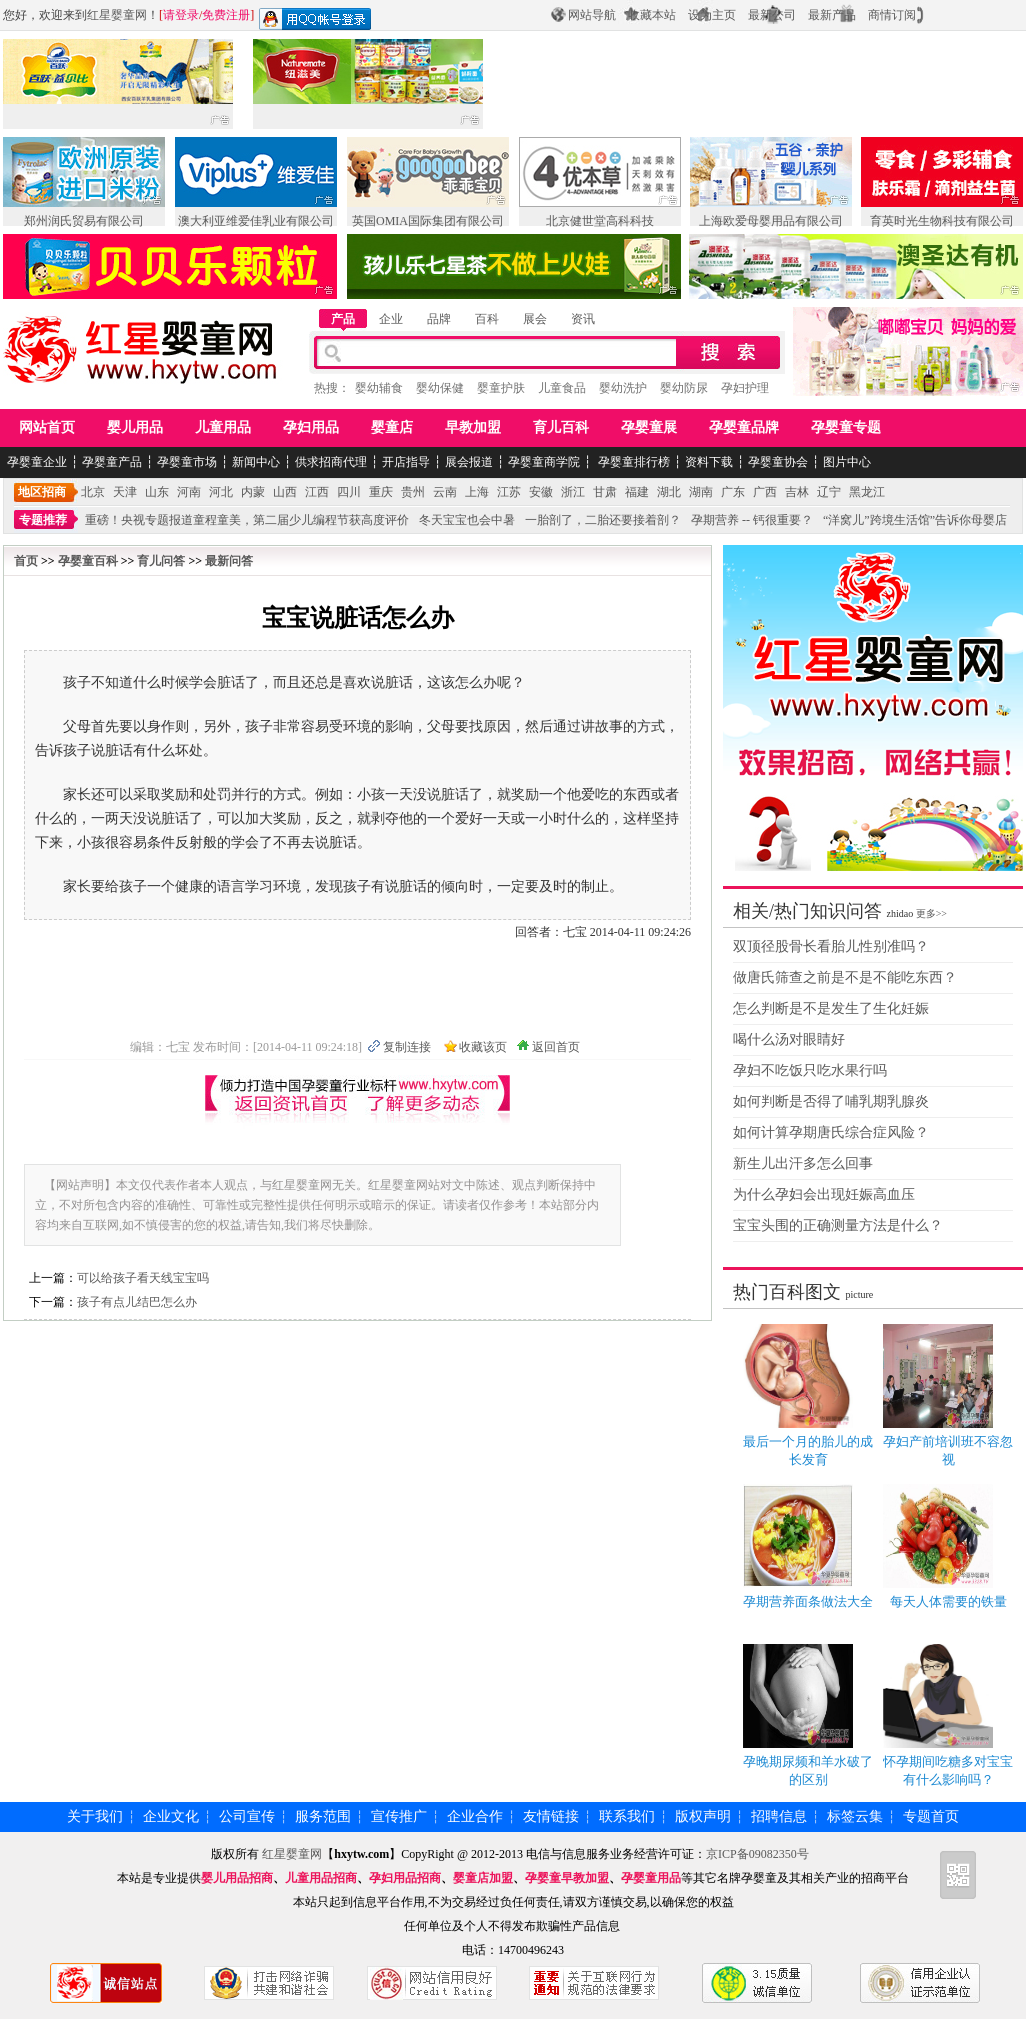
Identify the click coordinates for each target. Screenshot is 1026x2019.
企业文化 (171, 1816)
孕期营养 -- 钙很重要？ (752, 520)
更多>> (931, 913)
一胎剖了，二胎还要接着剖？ (603, 520)
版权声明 (703, 1816)
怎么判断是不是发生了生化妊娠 (831, 1008)
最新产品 (832, 15)
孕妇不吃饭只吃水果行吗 (810, 1070)
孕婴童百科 (88, 561)
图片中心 (847, 462)
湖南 (701, 492)
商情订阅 (892, 15)
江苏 (509, 492)
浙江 (573, 492)
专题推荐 (43, 520)
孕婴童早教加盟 (567, 1878)
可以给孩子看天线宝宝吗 (143, 1278)
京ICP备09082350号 (759, 1854)
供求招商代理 (331, 462)
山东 (157, 492)
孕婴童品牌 (744, 427)
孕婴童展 (649, 427)
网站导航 (592, 15)
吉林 (797, 492)
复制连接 (407, 1047)
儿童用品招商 (321, 1878)
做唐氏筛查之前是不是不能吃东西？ (845, 977)
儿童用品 (223, 427)
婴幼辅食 (379, 388)
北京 (93, 492)
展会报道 (469, 462)
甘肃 (605, 492)
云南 (445, 492)
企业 (391, 319)
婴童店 (392, 427)
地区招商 (42, 492)
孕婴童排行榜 (632, 462)
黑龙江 (867, 492)
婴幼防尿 (684, 388)
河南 (189, 492)
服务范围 (323, 1816)
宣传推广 (399, 1816)
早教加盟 (473, 427)
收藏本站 (652, 15)
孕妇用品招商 (405, 1878)
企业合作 (475, 1816)
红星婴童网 (117, 15)
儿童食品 (562, 388)
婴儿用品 (135, 427)
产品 (343, 319)
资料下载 (709, 462)
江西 (317, 492)
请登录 (181, 15)
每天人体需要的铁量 (948, 1601)
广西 (765, 492)
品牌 (439, 319)
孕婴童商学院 (544, 462)
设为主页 (712, 15)
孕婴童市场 (187, 462)
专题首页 (931, 1816)
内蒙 (253, 492)
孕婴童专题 (846, 427)
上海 (477, 492)
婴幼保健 (440, 388)
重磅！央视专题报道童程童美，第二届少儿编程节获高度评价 (247, 520)
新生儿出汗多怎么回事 (803, 1163)
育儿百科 (561, 427)
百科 (487, 319)
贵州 (413, 492)
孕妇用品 (311, 427)
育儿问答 (161, 561)
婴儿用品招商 (237, 1878)
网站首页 (47, 427)
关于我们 (95, 1816)
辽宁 (829, 492)
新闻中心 (256, 462)
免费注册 (226, 15)
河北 (221, 492)
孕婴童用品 (651, 1878)
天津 (125, 492)
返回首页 (556, 1047)
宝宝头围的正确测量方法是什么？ (838, 1225)
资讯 (583, 319)
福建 (637, 492)
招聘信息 (779, 1816)
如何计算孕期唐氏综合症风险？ (831, 1132)
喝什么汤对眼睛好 (789, 1039)
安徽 (541, 492)
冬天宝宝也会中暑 (467, 520)
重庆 (381, 492)
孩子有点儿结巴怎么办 (137, 1302)
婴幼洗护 (623, 388)
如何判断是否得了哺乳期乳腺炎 (831, 1101)
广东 (733, 492)
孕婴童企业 (37, 462)
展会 (535, 319)
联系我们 (627, 1816)
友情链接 (551, 1816)
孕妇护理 (745, 388)
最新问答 (229, 561)
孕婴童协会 (778, 462)
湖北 (669, 492)
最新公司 (772, 15)
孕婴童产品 (112, 462)
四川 (349, 492)
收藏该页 (483, 1047)
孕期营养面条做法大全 (808, 1601)
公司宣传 (247, 1816)
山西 (285, 492)
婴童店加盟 (483, 1878)
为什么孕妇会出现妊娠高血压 (824, 1194)
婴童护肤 (501, 388)
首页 (26, 561)
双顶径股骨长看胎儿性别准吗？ (831, 946)
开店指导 (406, 462)
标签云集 (855, 1816)
